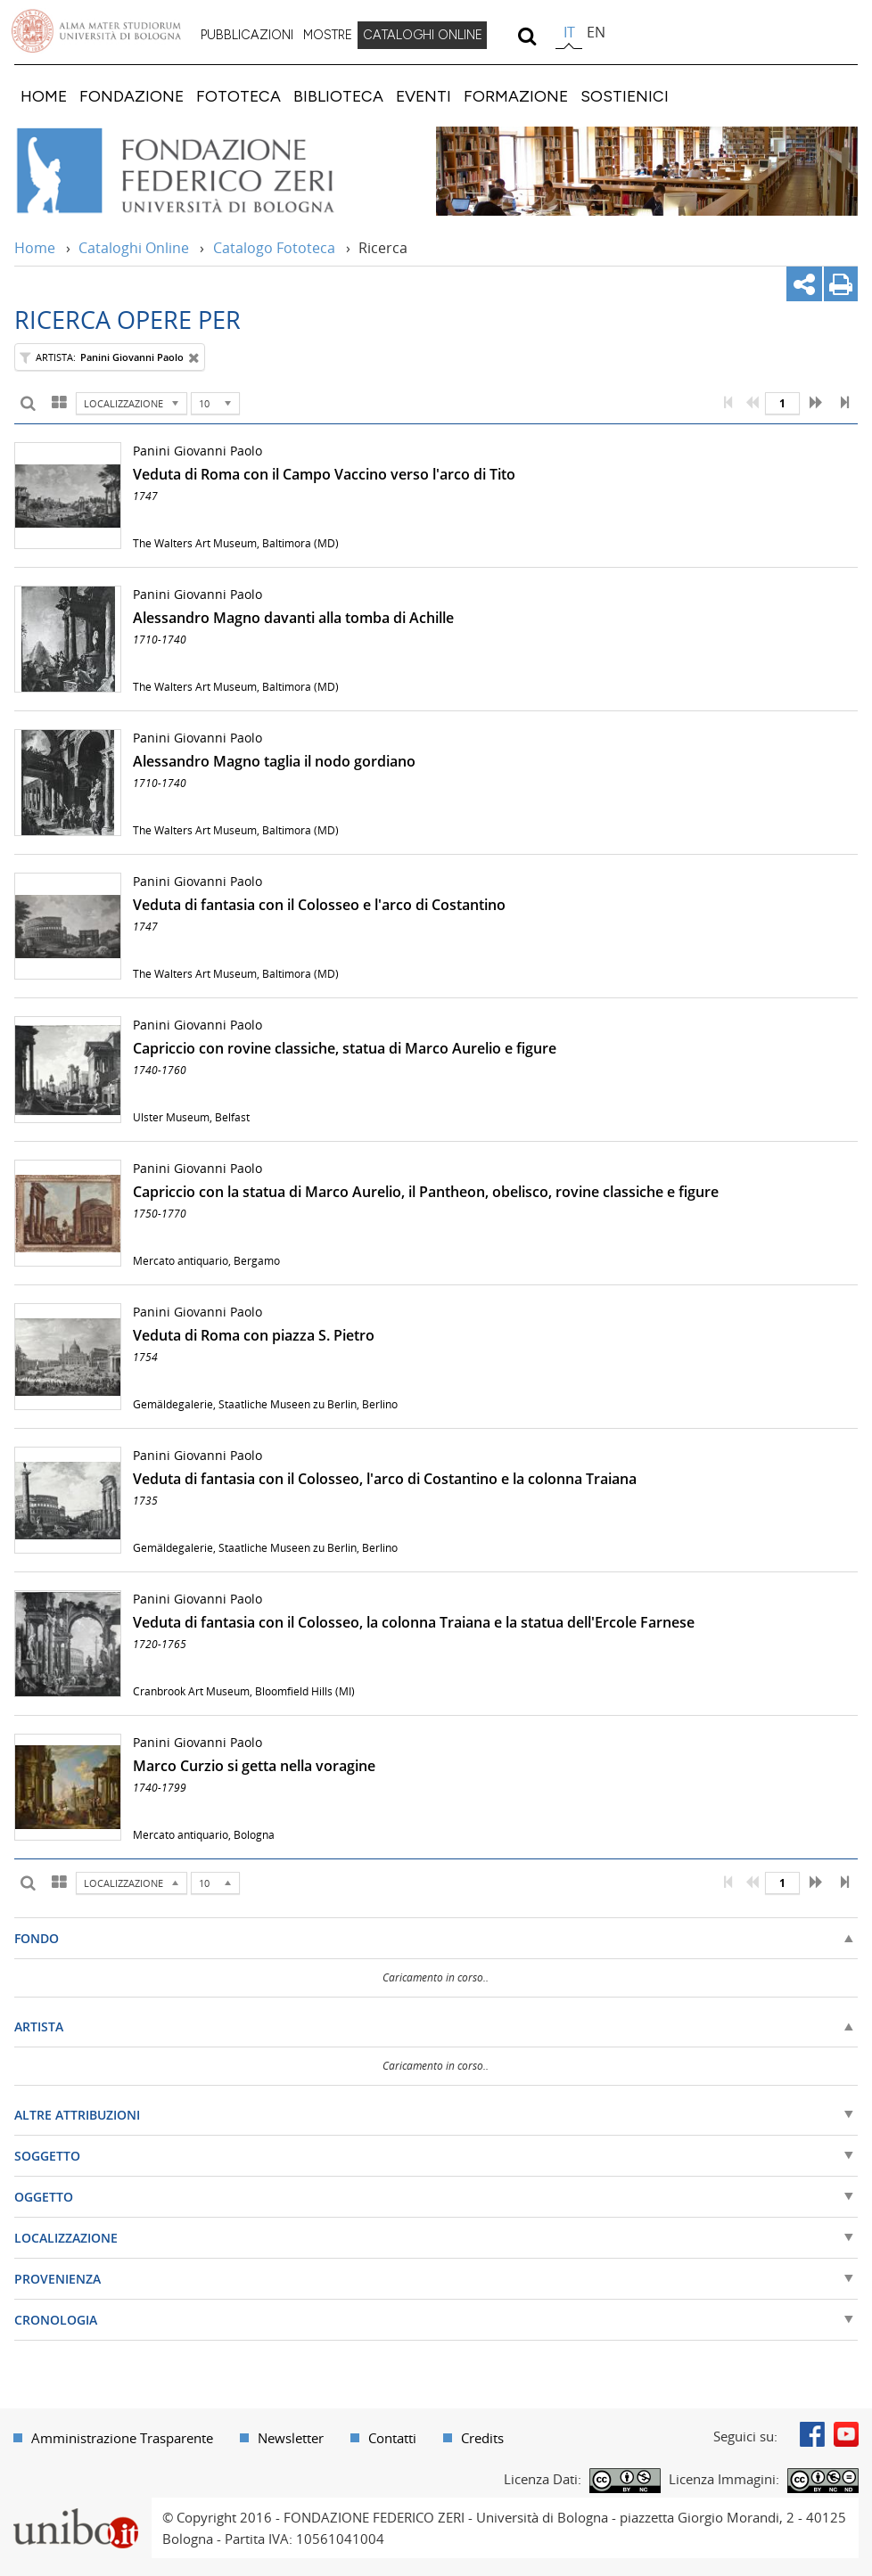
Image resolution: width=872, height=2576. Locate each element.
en (596, 32)
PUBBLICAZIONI (247, 35)
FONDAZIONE (131, 95)
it (569, 32)
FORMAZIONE (516, 95)
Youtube (846, 2434)
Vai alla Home (199, 171)
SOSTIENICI (624, 95)
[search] (526, 35)
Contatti (392, 2438)
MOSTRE (327, 35)
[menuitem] (247, 35)
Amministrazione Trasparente (122, 2438)
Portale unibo (75, 2508)
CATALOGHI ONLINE (422, 35)
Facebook (812, 2434)
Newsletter (291, 2438)
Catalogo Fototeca (274, 248)
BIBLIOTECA (338, 95)
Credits (482, 2438)
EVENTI (423, 95)
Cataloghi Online (133, 248)
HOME (44, 95)
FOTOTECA (238, 95)
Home (34, 248)
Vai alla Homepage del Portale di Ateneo (96, 31)
